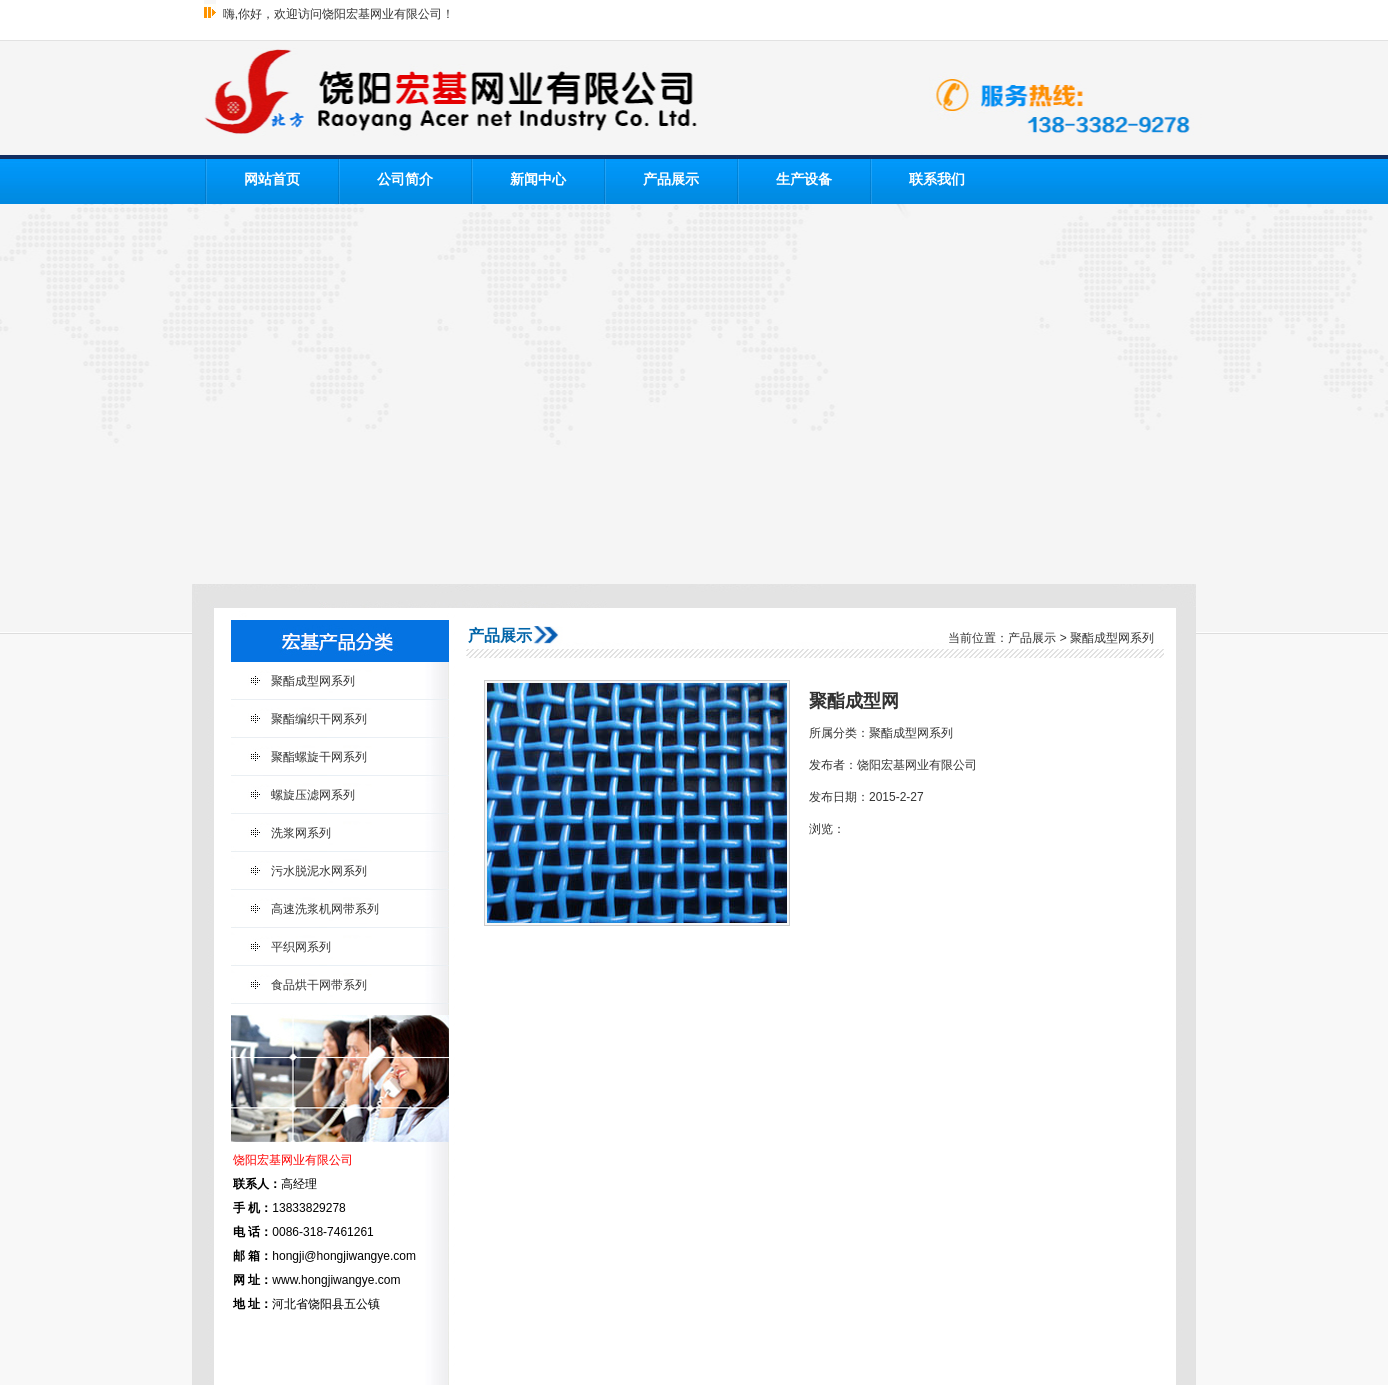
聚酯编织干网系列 (319, 719)
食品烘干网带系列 (319, 985)
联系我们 (937, 179)
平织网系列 (301, 947)
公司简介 (405, 179)
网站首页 (272, 179)
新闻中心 (538, 179)
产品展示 (671, 179)
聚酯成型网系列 (313, 681)
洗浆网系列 (301, 833)
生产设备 (804, 179)
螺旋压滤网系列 (313, 795)
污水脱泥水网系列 (319, 871)
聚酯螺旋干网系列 (319, 757)
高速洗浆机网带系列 (325, 909)
